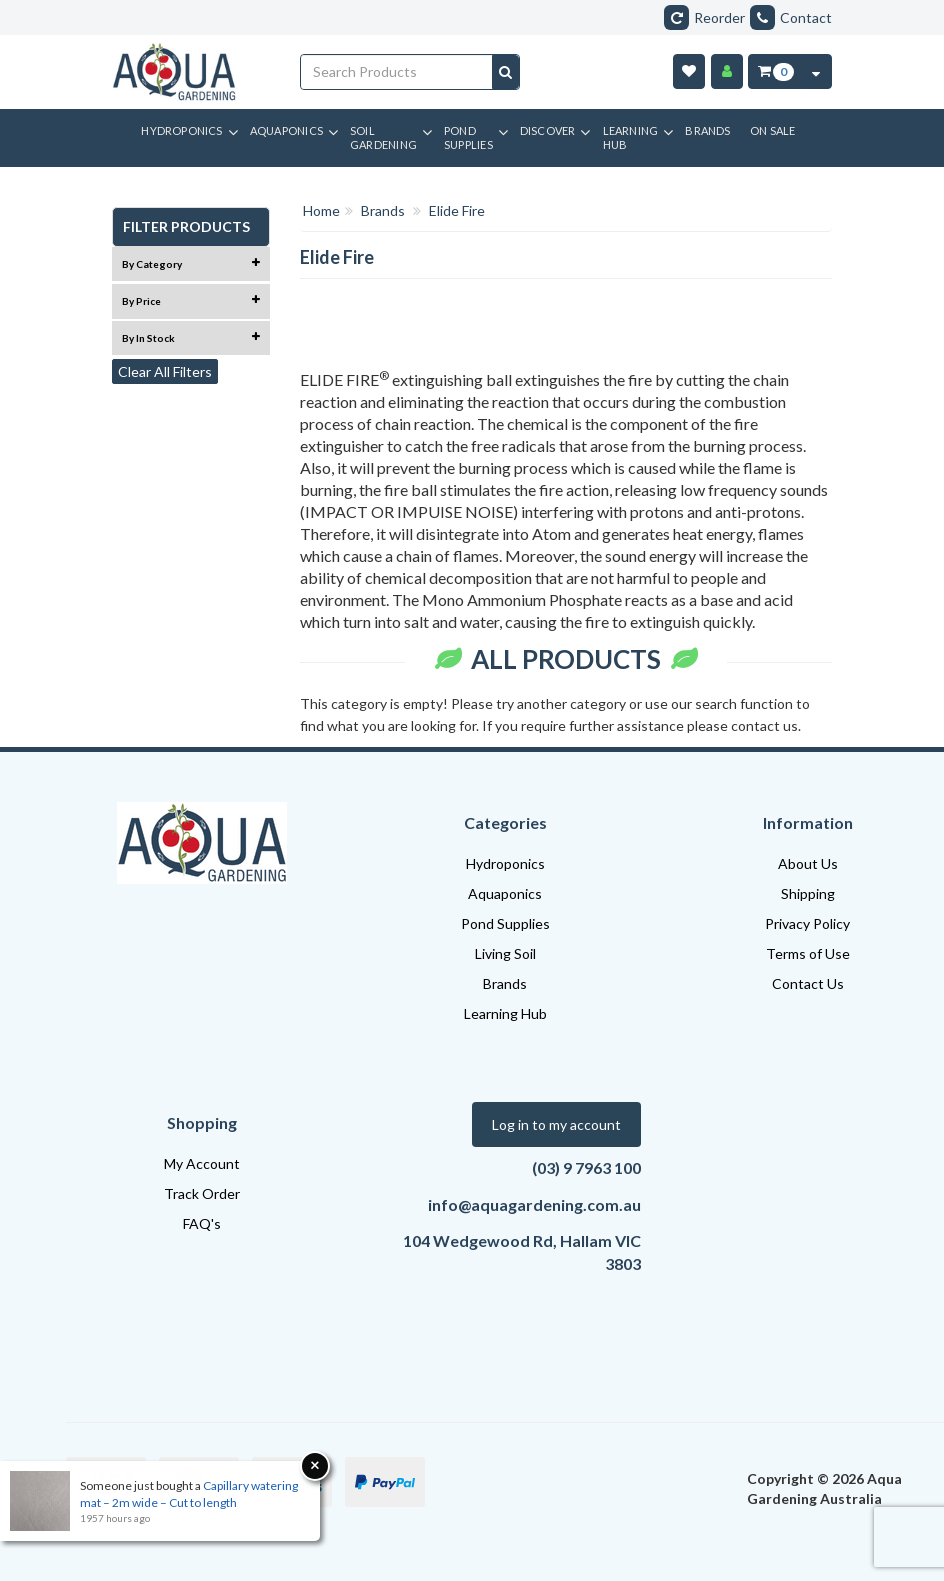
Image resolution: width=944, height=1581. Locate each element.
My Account (202, 1163)
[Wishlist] (689, 71)
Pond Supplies (505, 923)
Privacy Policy (807, 923)
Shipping (808, 893)
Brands (505, 983)
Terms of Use (808, 953)
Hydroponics (505, 863)
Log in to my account (556, 1124)
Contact (791, 17)
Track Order (202, 1193)
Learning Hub (505, 1013)
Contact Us (808, 983)
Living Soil (505, 953)
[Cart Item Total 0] (774, 71)
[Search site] (505, 72)
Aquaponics (505, 893)
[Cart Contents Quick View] (816, 71)
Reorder (704, 17)
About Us (808, 863)
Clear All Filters (165, 371)
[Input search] (397, 72)
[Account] (727, 71)
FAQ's (202, 1223)
